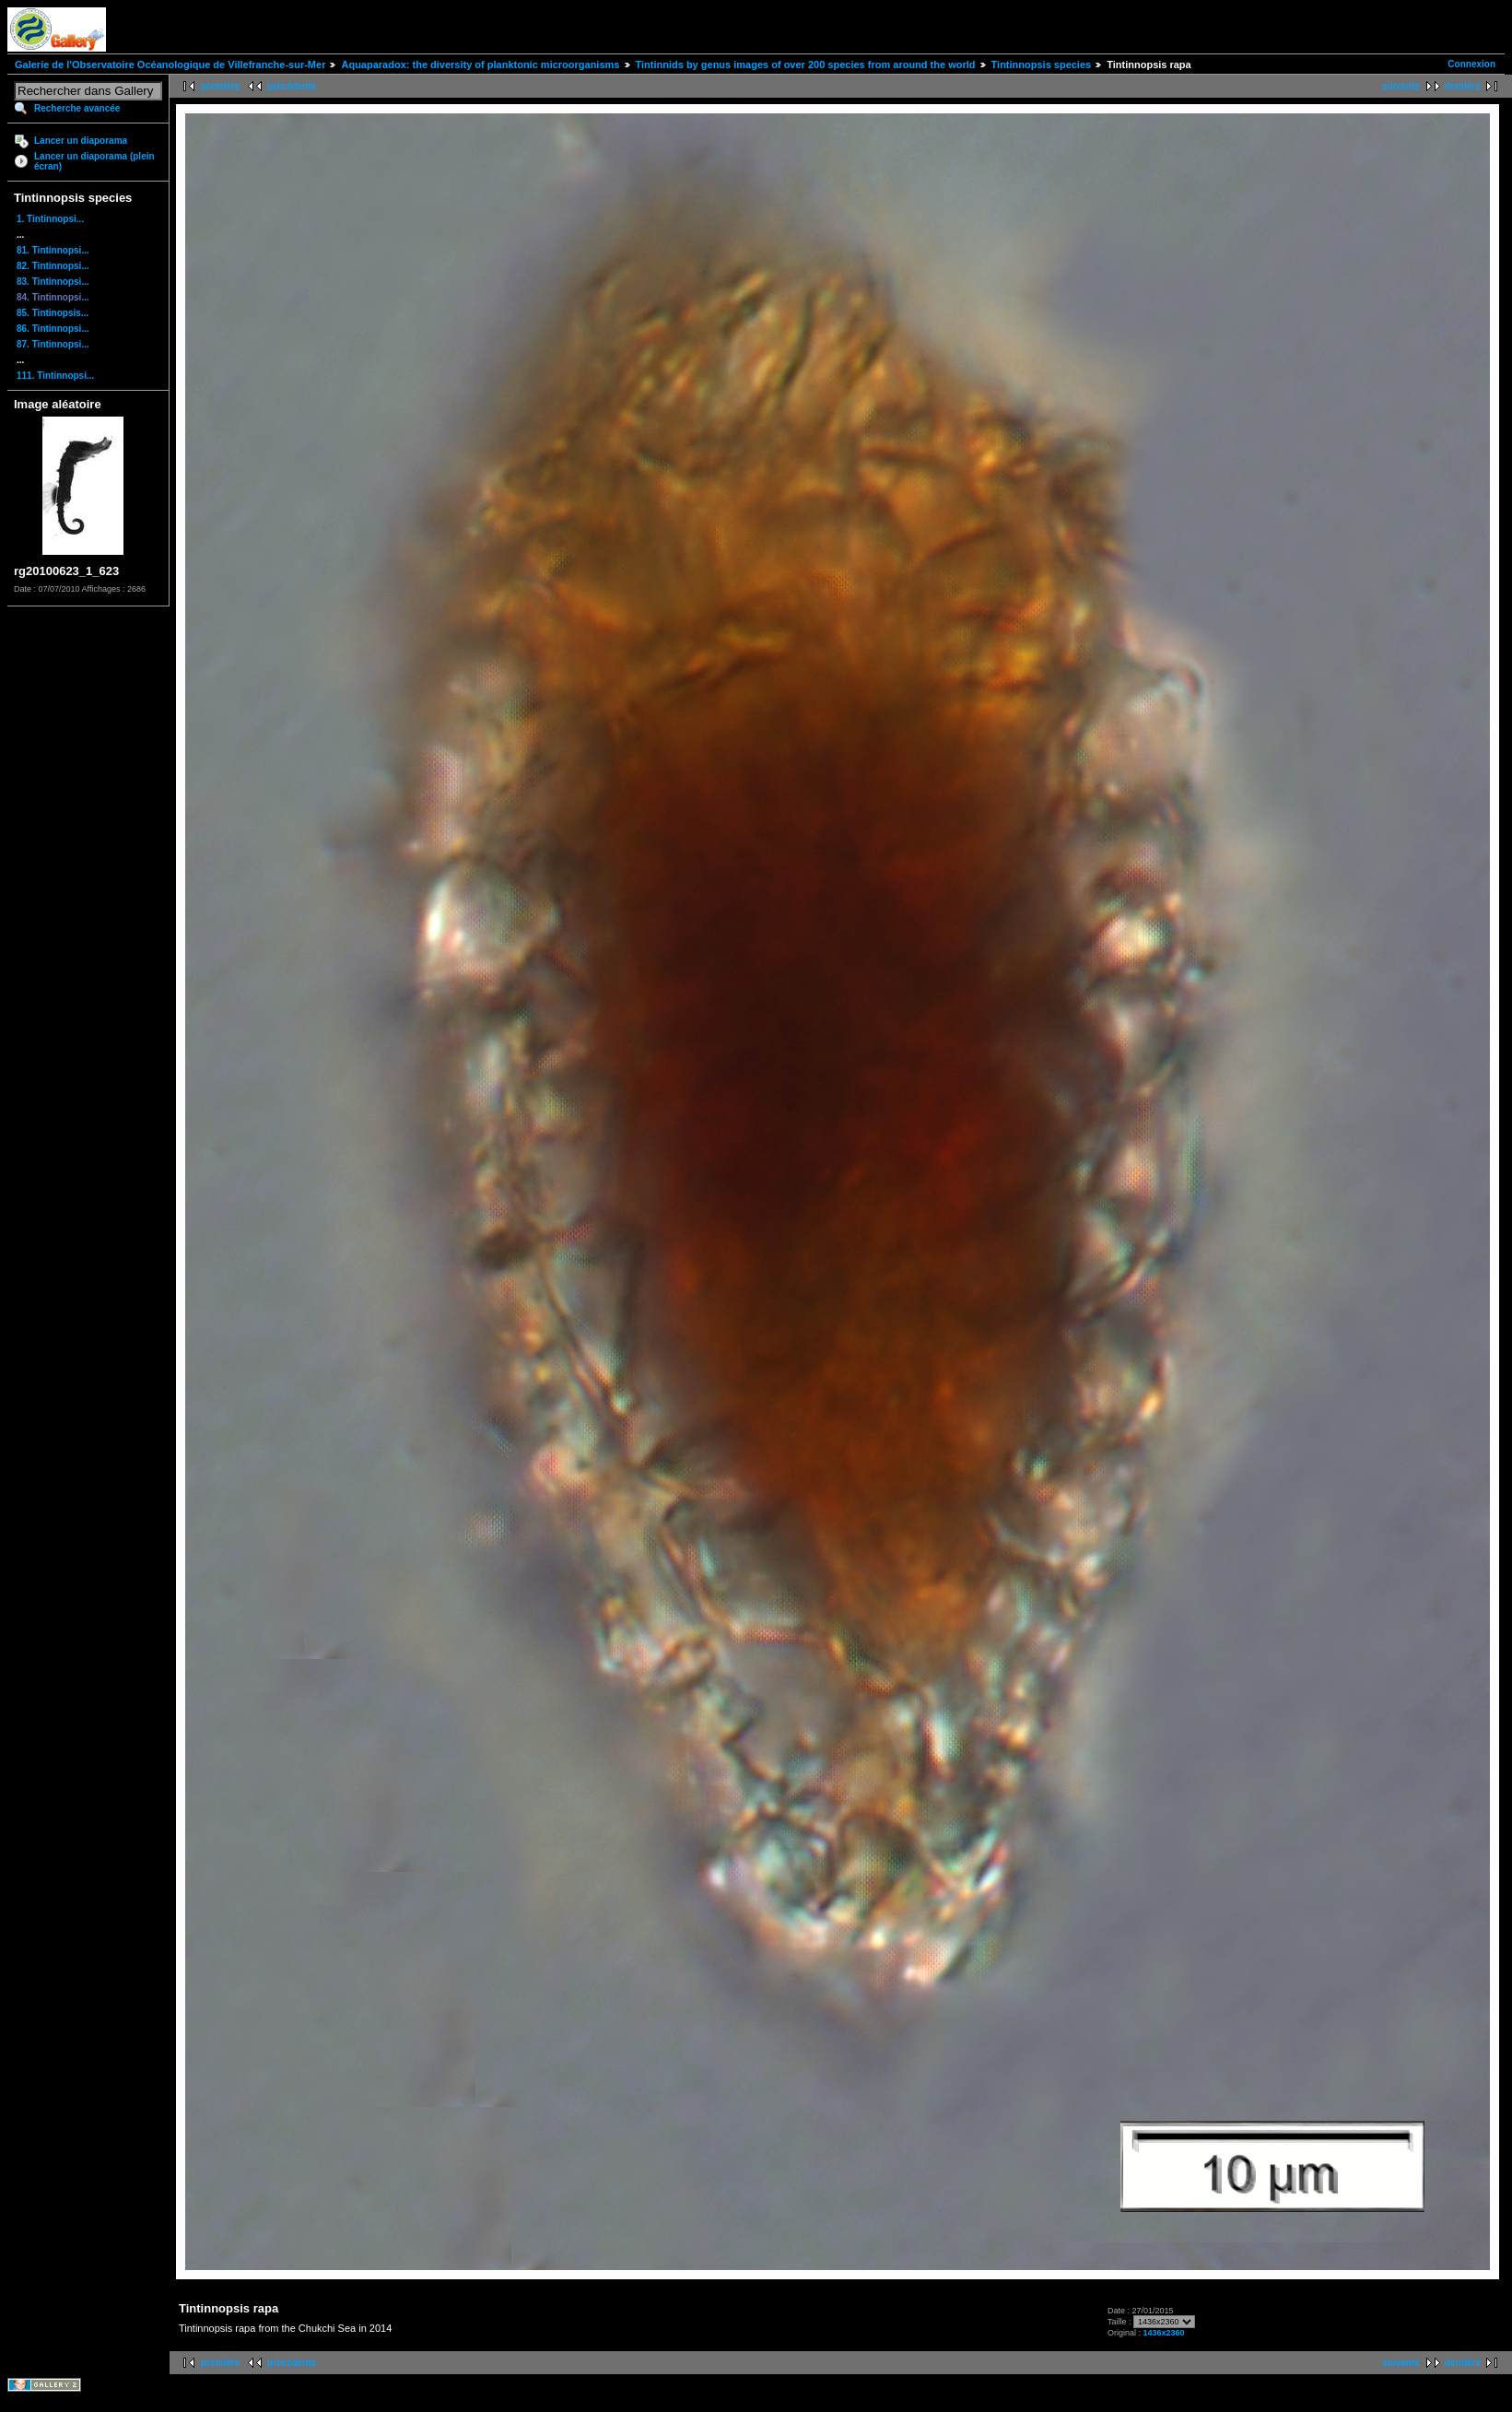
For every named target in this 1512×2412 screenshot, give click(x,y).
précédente (291, 86)
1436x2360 (1163, 2332)
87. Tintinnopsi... (53, 344)
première (220, 86)
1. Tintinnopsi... (50, 219)
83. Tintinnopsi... (53, 281)
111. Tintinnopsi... (55, 376)
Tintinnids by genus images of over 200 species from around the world (806, 64)
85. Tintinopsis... (52, 313)
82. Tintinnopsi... (53, 266)
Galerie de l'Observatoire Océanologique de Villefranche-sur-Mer (170, 64)
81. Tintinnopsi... (53, 250)
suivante (1401, 86)
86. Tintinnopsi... (53, 329)
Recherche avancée (77, 108)
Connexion (1471, 64)
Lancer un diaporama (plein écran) (94, 161)
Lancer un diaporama (80, 140)
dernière (1463, 86)
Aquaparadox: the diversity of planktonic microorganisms (480, 64)
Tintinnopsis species (1041, 64)
